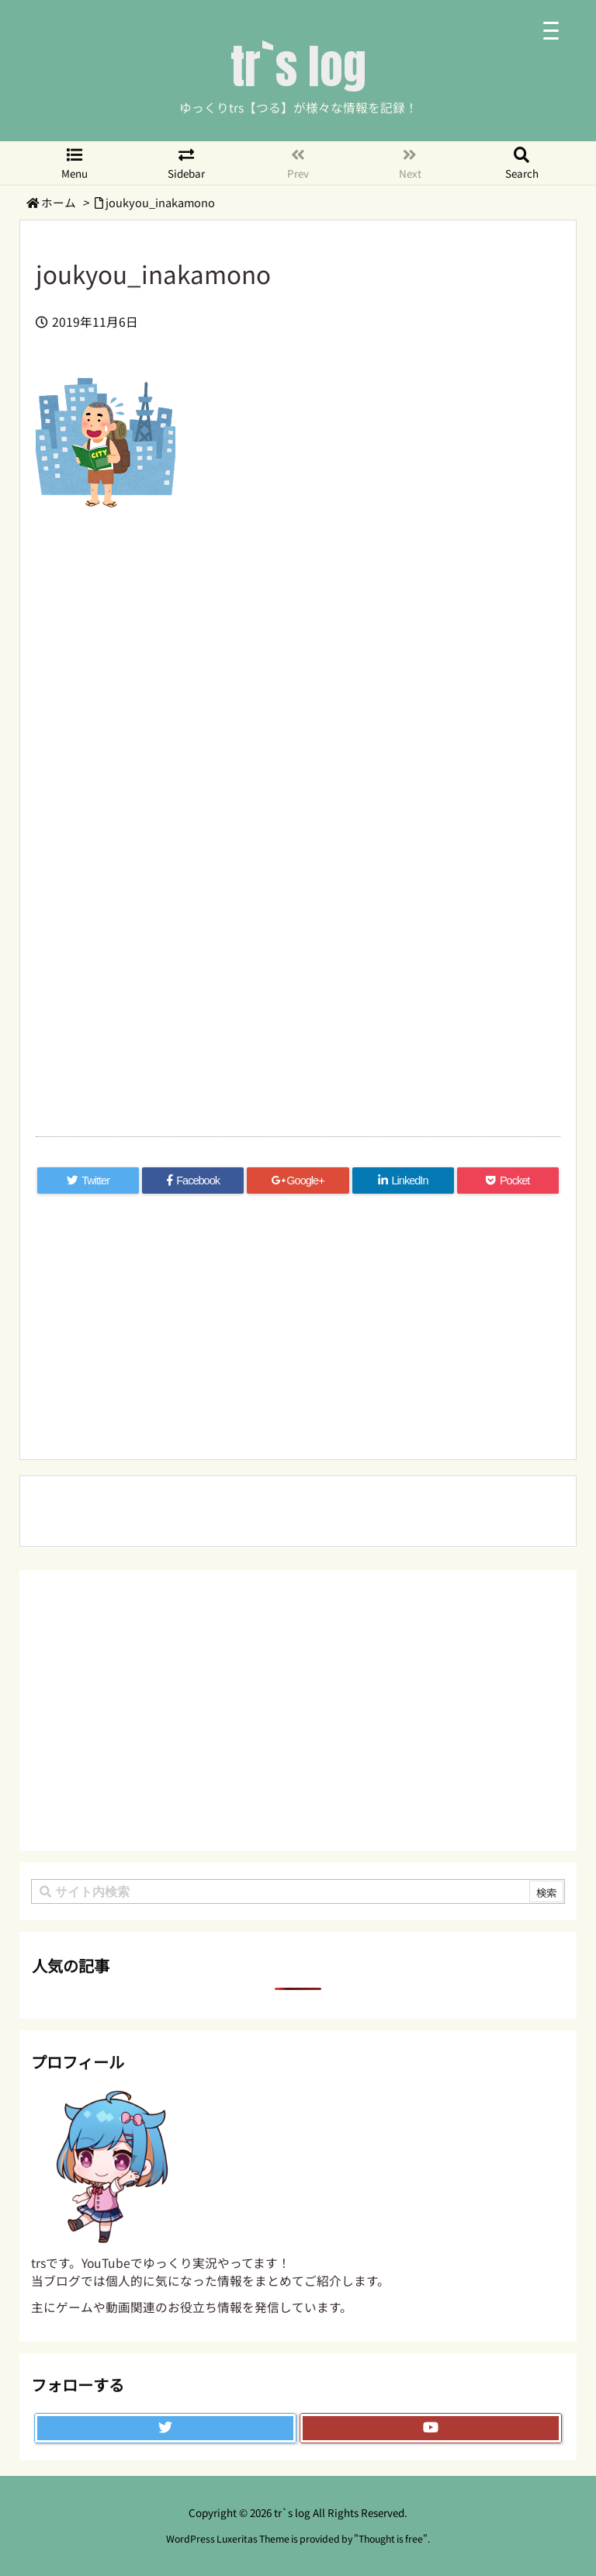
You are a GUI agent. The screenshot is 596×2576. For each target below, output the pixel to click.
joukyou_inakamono (160, 202)
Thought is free (391, 2539)
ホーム (58, 202)
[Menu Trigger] (550, 29)
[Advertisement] (298, 689)
